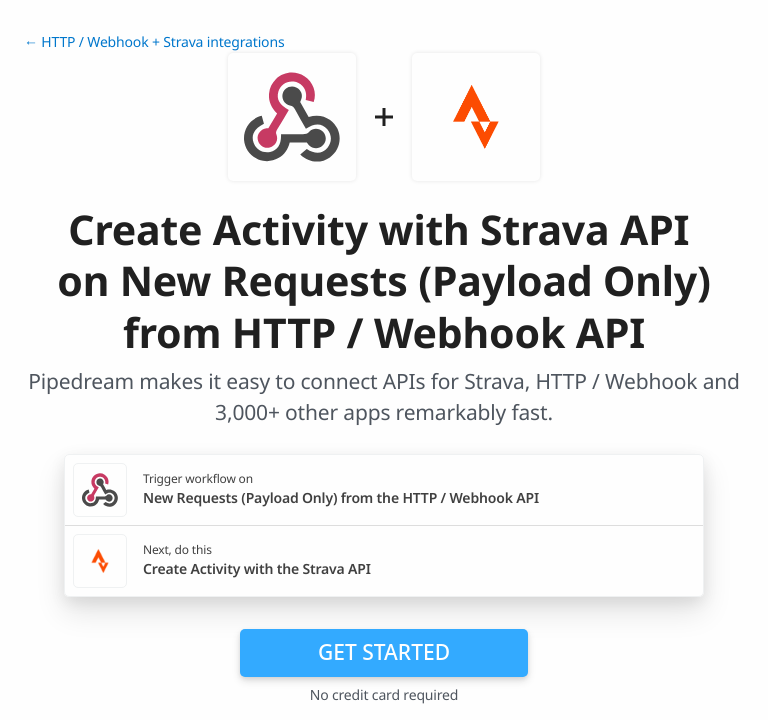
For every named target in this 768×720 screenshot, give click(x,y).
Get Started (384, 652)
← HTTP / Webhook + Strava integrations (154, 42)
